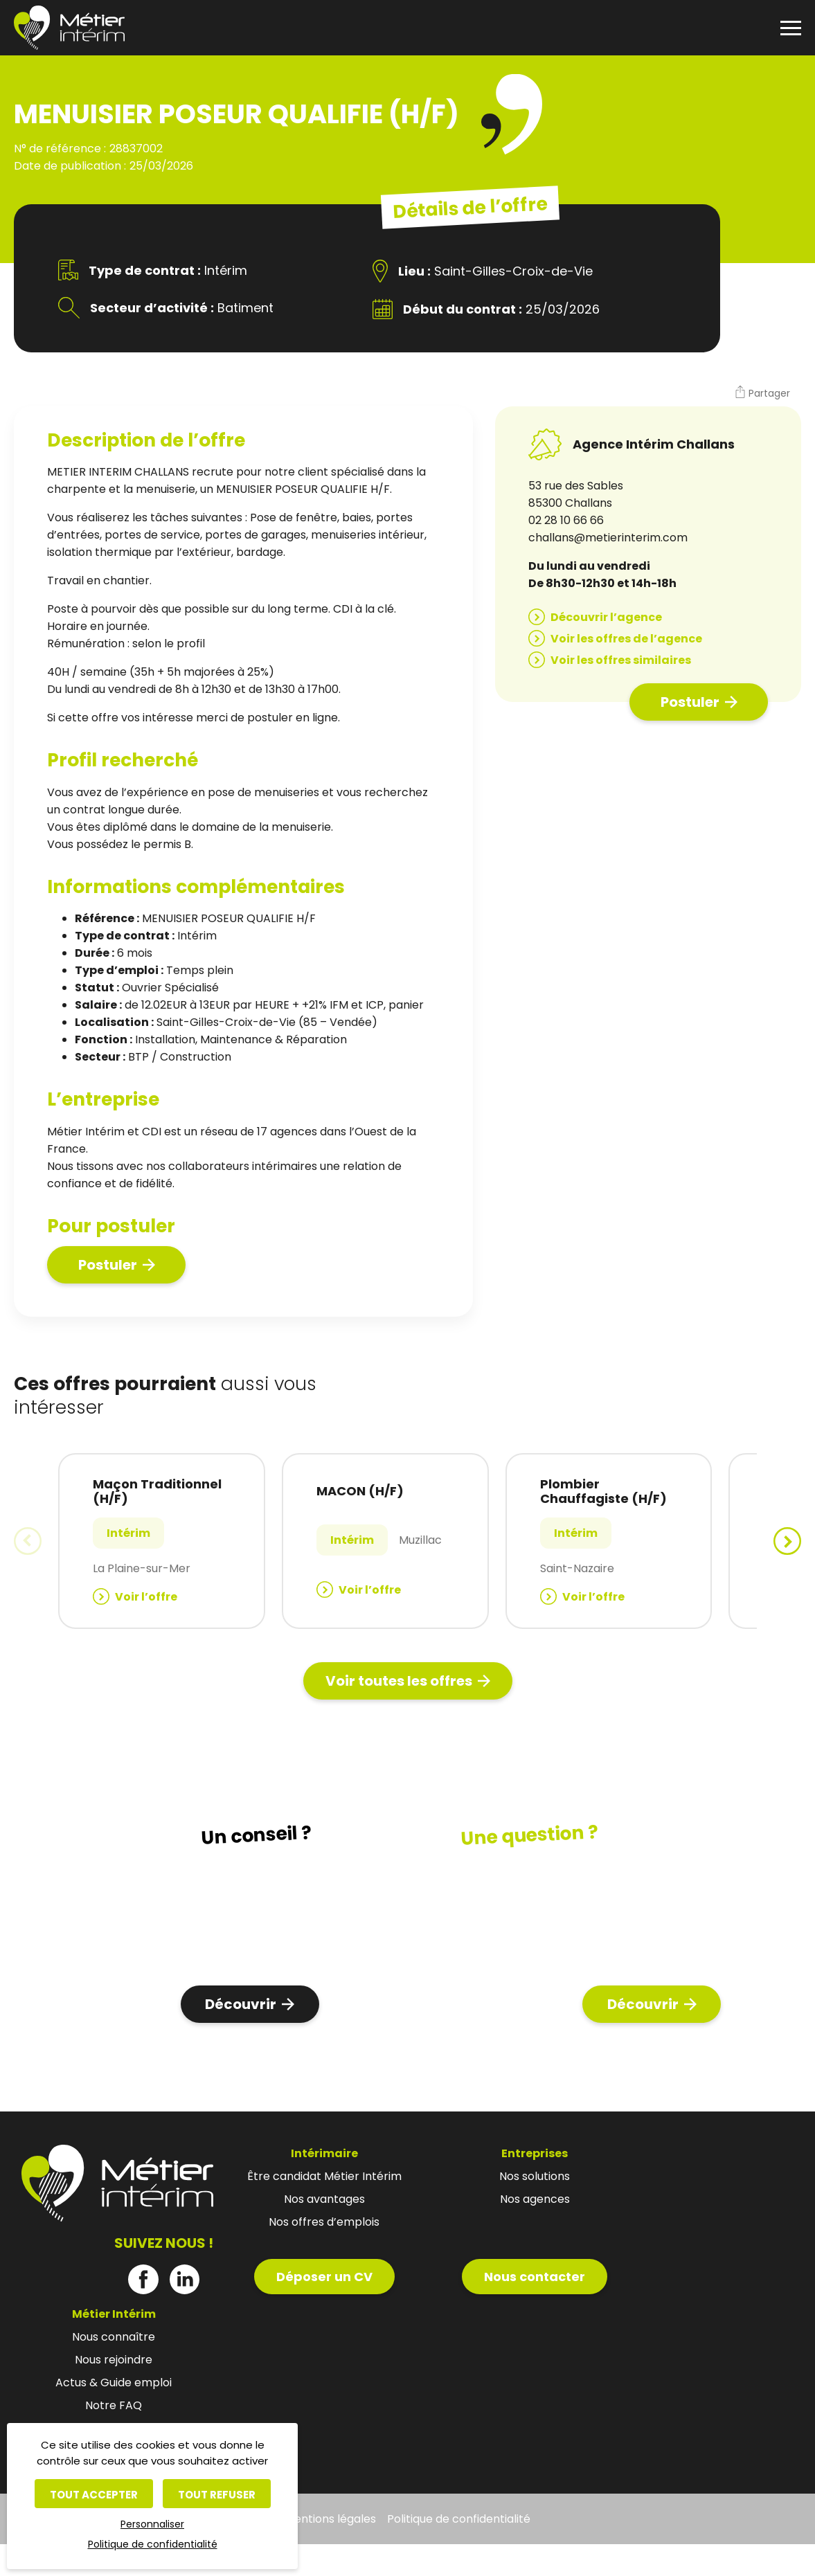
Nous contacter (534, 2276)
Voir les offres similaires (620, 660)
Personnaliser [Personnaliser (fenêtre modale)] (152, 2524)
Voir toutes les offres (398, 1681)
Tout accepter (94, 2494)
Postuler (107, 1265)
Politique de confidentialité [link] (152, 2544)
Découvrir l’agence (606, 617)
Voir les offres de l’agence (626, 639)
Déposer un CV (324, 2276)
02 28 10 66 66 (566, 520)
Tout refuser (217, 2494)
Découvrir (240, 2004)
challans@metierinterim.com (608, 538)
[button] (762, 394)
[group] (161, 1541)
